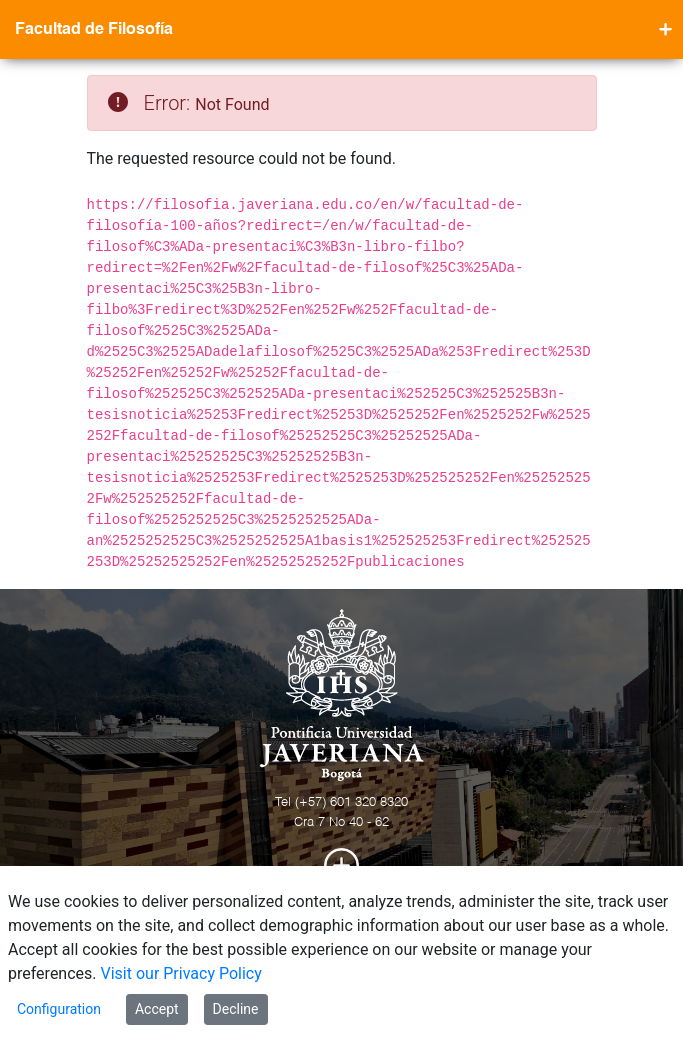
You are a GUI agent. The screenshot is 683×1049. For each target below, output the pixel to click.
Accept (157, 1009)
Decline (236, 1009)
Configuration (59, 1009)
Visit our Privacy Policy (181, 973)
